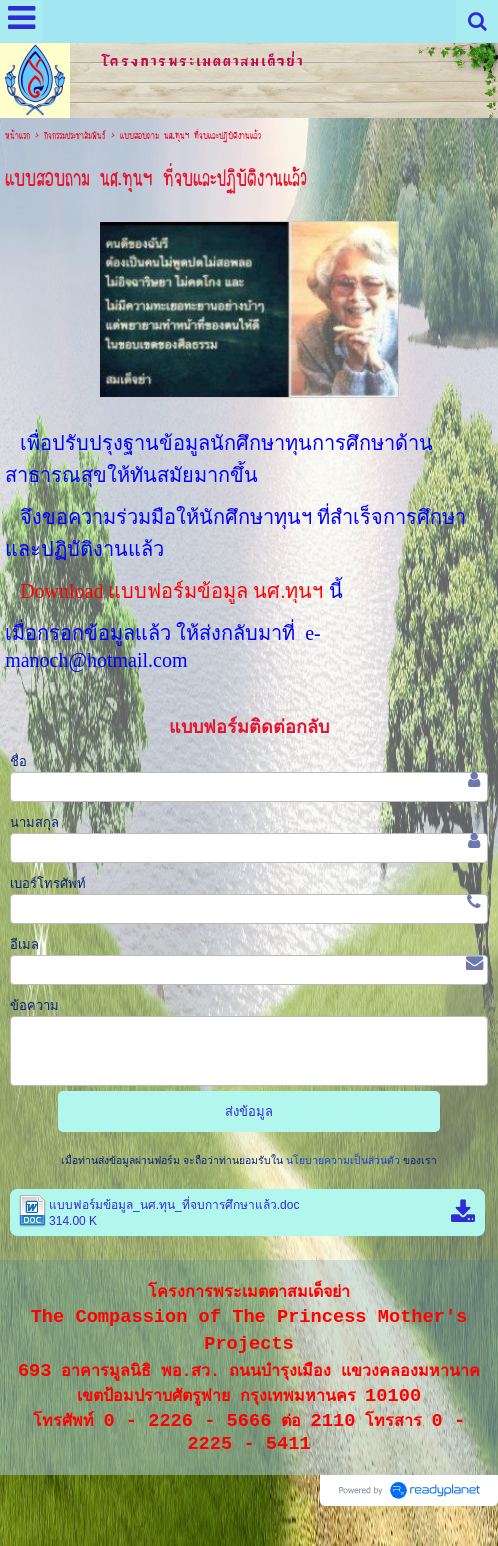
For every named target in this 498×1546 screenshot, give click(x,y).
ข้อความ (34, 1005)
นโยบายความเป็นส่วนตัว (343, 1160)
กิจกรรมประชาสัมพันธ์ (75, 136)
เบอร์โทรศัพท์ (48, 883)
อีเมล (24, 944)
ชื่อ (18, 761)
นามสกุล (34, 822)
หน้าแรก (17, 136)
